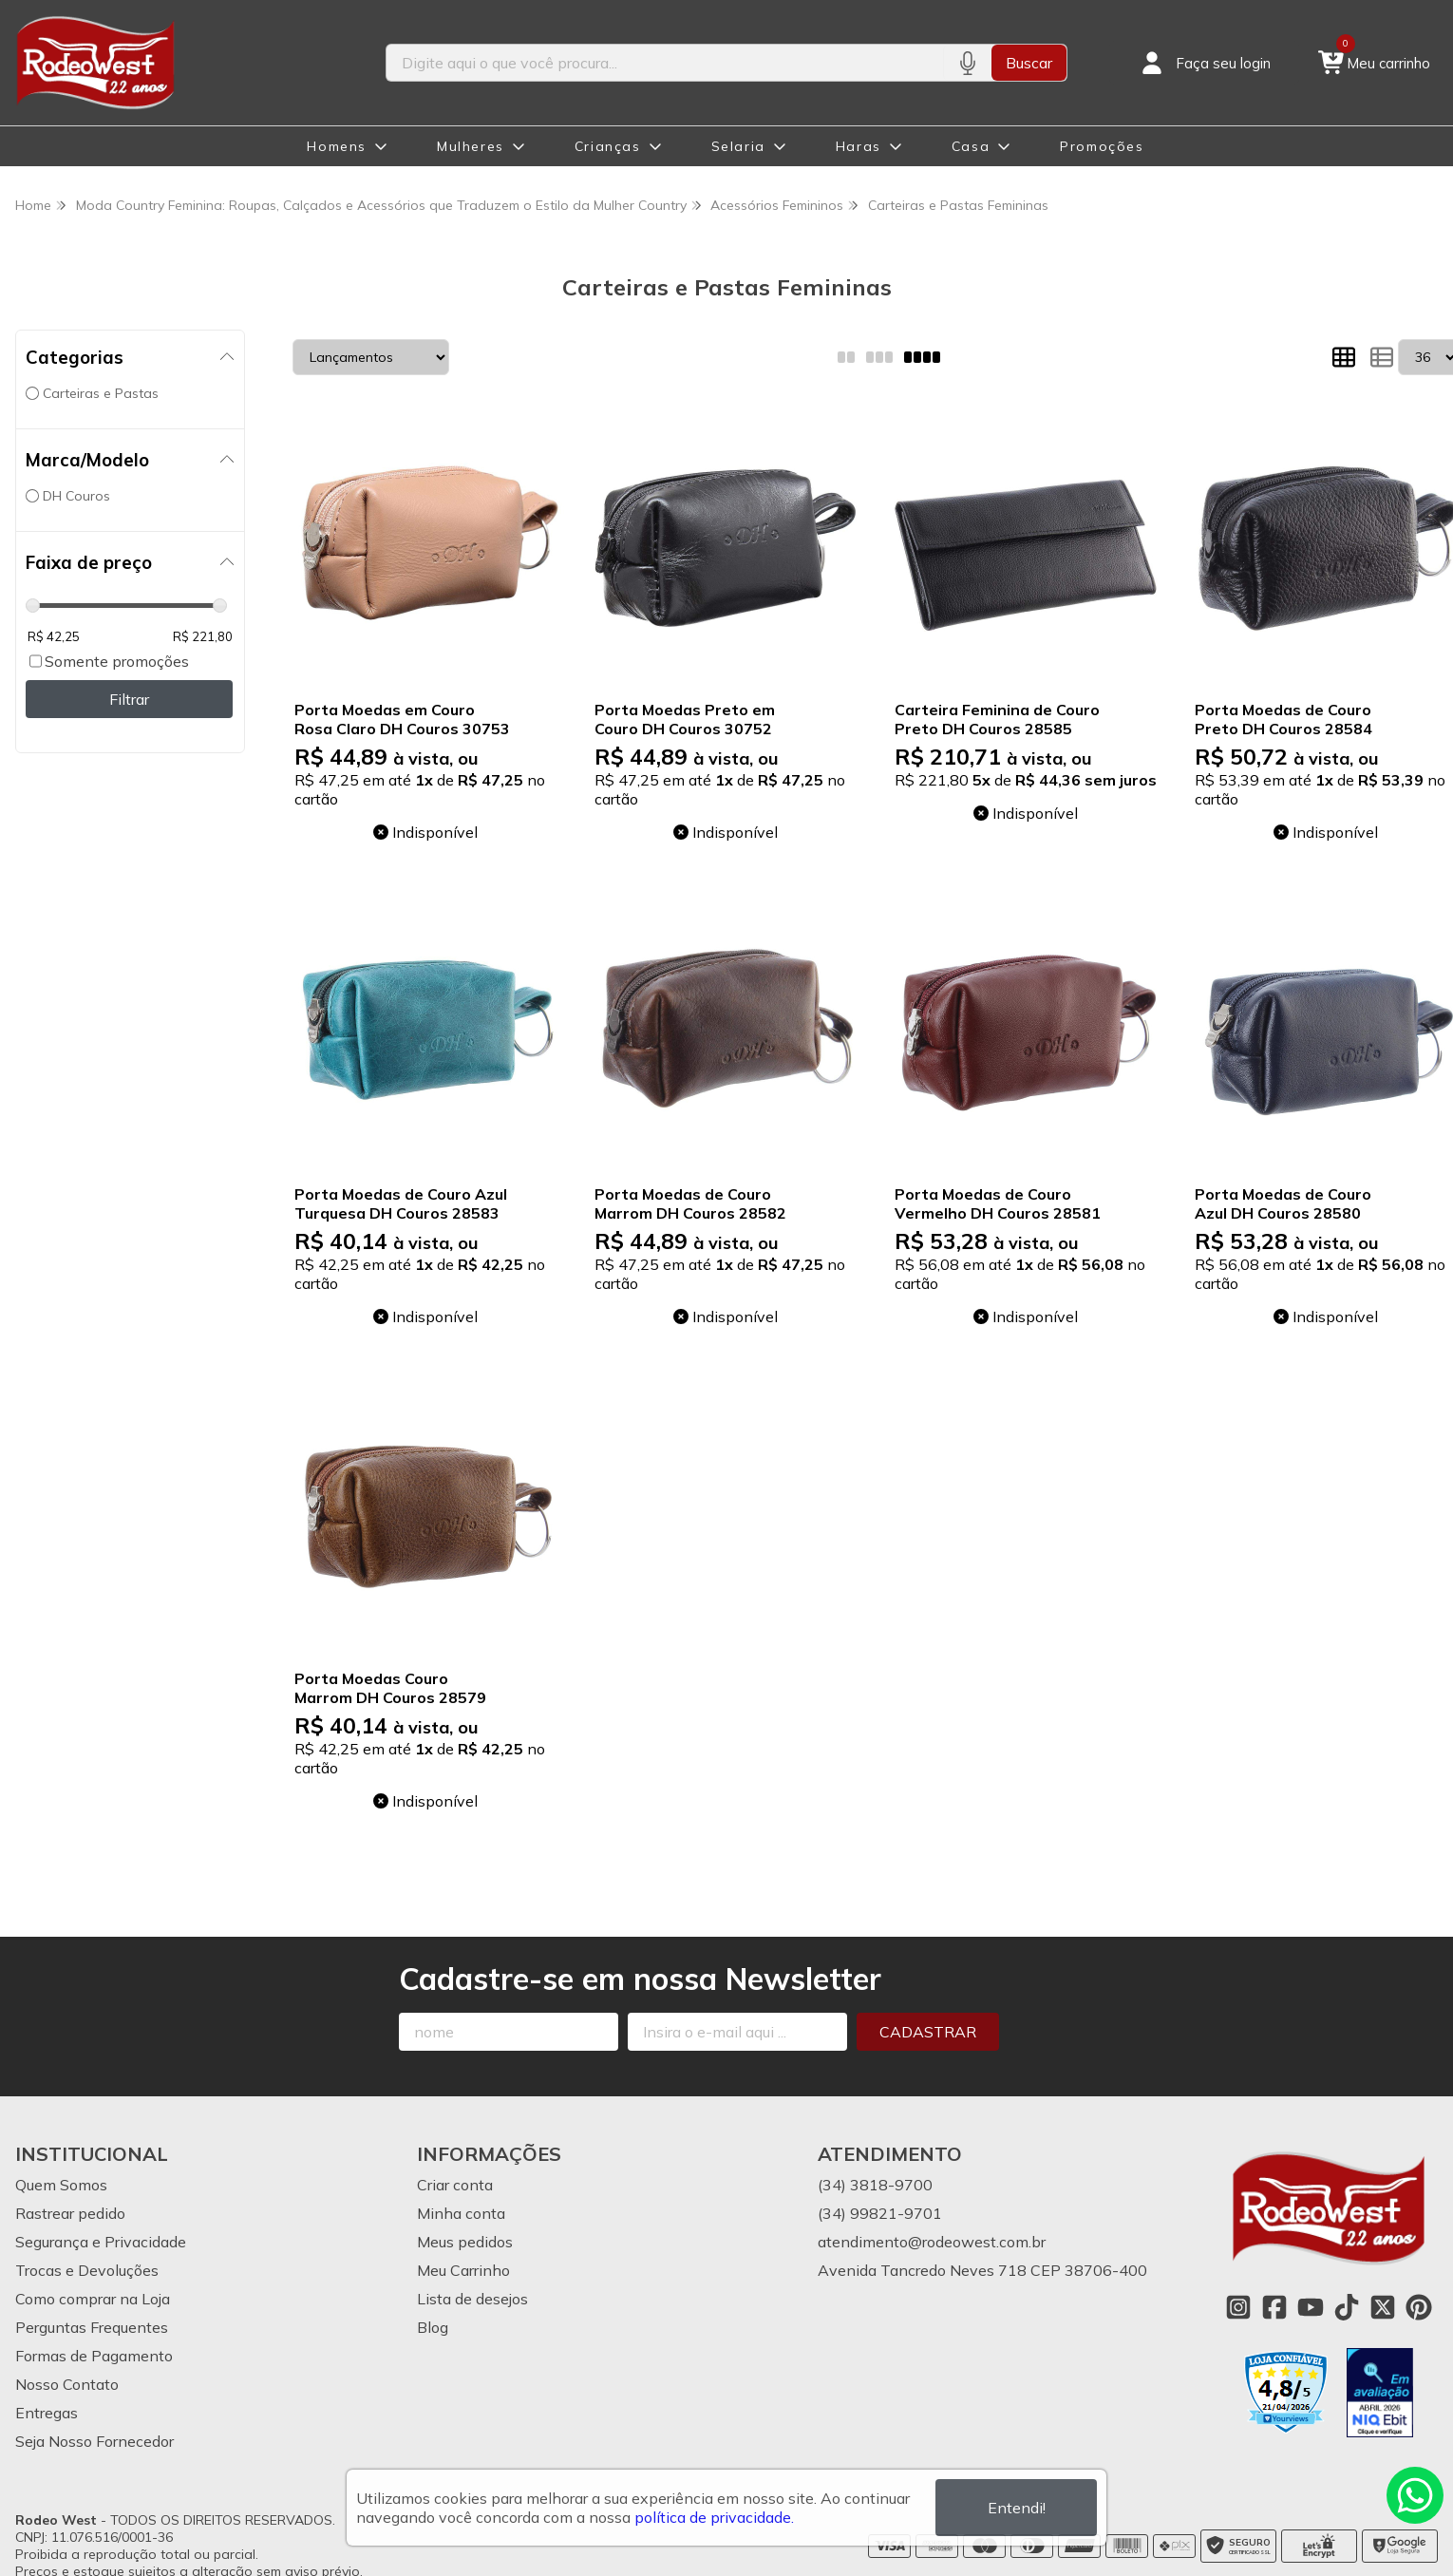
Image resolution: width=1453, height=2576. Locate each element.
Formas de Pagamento (94, 2355)
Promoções (1101, 146)
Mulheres (470, 146)
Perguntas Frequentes (91, 2327)
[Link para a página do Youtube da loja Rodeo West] (1310, 2307)
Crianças (608, 146)
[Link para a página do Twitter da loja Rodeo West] (1382, 2307)
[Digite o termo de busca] (664, 63)
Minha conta (461, 2213)
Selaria (738, 146)
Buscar (1029, 62)
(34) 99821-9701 (880, 2213)
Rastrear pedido (70, 2213)
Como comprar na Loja (92, 2298)
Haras (858, 146)
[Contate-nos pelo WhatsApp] (1415, 2495)
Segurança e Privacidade (100, 2241)
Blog (432, 2327)
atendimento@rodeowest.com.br (932, 2241)
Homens (337, 146)
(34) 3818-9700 (875, 2184)
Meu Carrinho (463, 2270)
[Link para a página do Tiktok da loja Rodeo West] (1346, 2307)
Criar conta (455, 2184)
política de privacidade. (714, 2517)
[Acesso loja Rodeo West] (1204, 63)
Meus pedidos (465, 2241)
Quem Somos (61, 2184)
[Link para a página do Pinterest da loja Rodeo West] (1419, 2307)
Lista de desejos (472, 2298)
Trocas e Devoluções (87, 2270)
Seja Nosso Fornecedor (94, 2441)
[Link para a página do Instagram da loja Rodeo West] (1238, 2307)
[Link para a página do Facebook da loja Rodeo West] (1274, 2307)
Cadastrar (927, 2031)
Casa (971, 146)
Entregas (46, 2412)
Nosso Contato (67, 2384)
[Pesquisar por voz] (967, 63)
